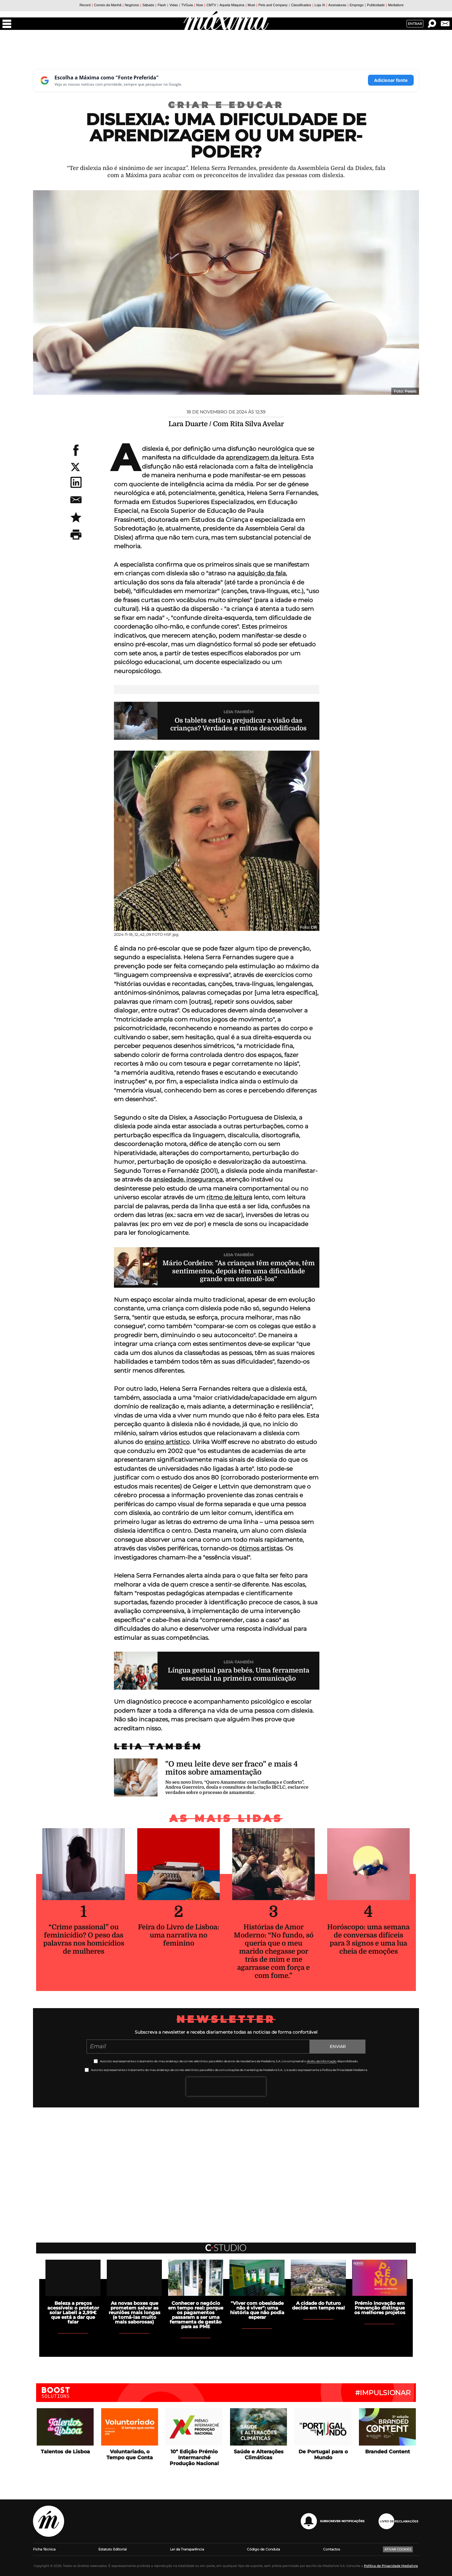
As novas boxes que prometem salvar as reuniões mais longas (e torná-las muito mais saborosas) (134, 2312)
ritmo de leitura (229, 1197)
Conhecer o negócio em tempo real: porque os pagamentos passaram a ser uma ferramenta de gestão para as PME (195, 2314)
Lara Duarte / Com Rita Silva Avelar (226, 424)
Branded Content (387, 2452)
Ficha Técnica (44, 2549)
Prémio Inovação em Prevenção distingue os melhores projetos (379, 2307)
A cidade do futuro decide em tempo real (318, 2305)
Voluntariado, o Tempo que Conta (129, 2454)
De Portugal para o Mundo (323, 2454)
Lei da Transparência (187, 2549)
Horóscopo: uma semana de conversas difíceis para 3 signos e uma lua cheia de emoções (368, 1939)
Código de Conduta (263, 2549)
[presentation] (226, 2086)
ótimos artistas (260, 1548)
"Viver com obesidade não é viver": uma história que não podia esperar (257, 2310)
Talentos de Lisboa (65, 2452)
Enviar (338, 2046)
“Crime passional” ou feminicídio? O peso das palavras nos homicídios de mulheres (83, 1939)
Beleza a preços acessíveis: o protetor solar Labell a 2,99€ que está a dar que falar (73, 2312)
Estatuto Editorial (112, 2549)
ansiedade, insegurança (188, 1179)
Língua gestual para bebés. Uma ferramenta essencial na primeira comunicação (238, 1674)
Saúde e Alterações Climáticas (259, 2454)
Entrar (415, 23)
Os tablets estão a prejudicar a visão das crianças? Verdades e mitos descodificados (238, 724)
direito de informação (322, 2061)
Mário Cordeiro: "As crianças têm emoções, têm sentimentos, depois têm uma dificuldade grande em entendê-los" (238, 1270)
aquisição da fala (261, 573)
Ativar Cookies (397, 2549)
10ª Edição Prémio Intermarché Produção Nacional (194, 2457)
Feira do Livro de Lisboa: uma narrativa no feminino (178, 1935)
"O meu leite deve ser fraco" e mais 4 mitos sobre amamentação (231, 1768)
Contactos (331, 2549)
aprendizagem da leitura (262, 457)
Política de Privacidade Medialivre (391, 2566)
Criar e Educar (226, 105)
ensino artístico (167, 1442)
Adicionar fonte (390, 80)
